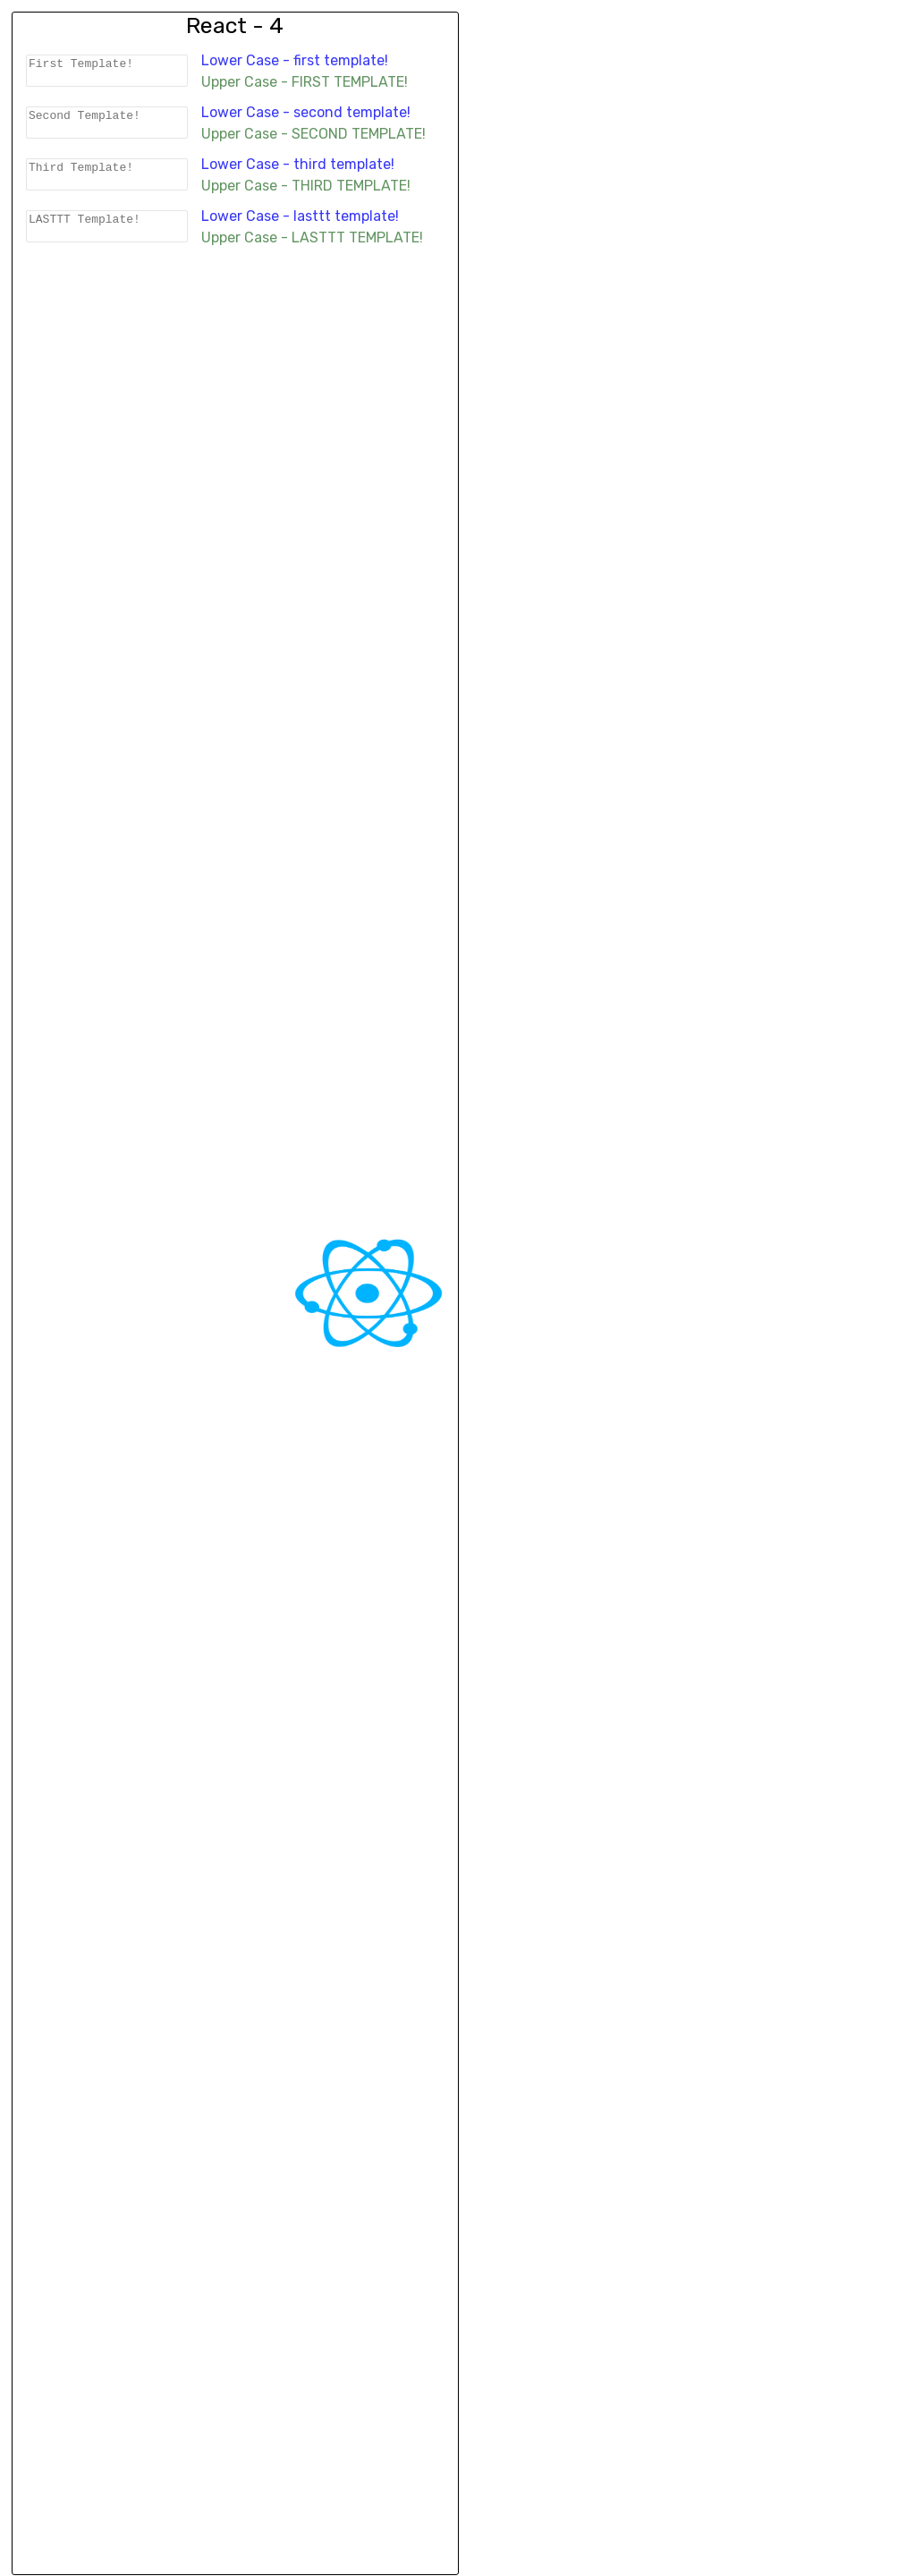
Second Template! (110, 125)
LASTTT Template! (110, 234)
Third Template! (110, 180)
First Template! (110, 70)
